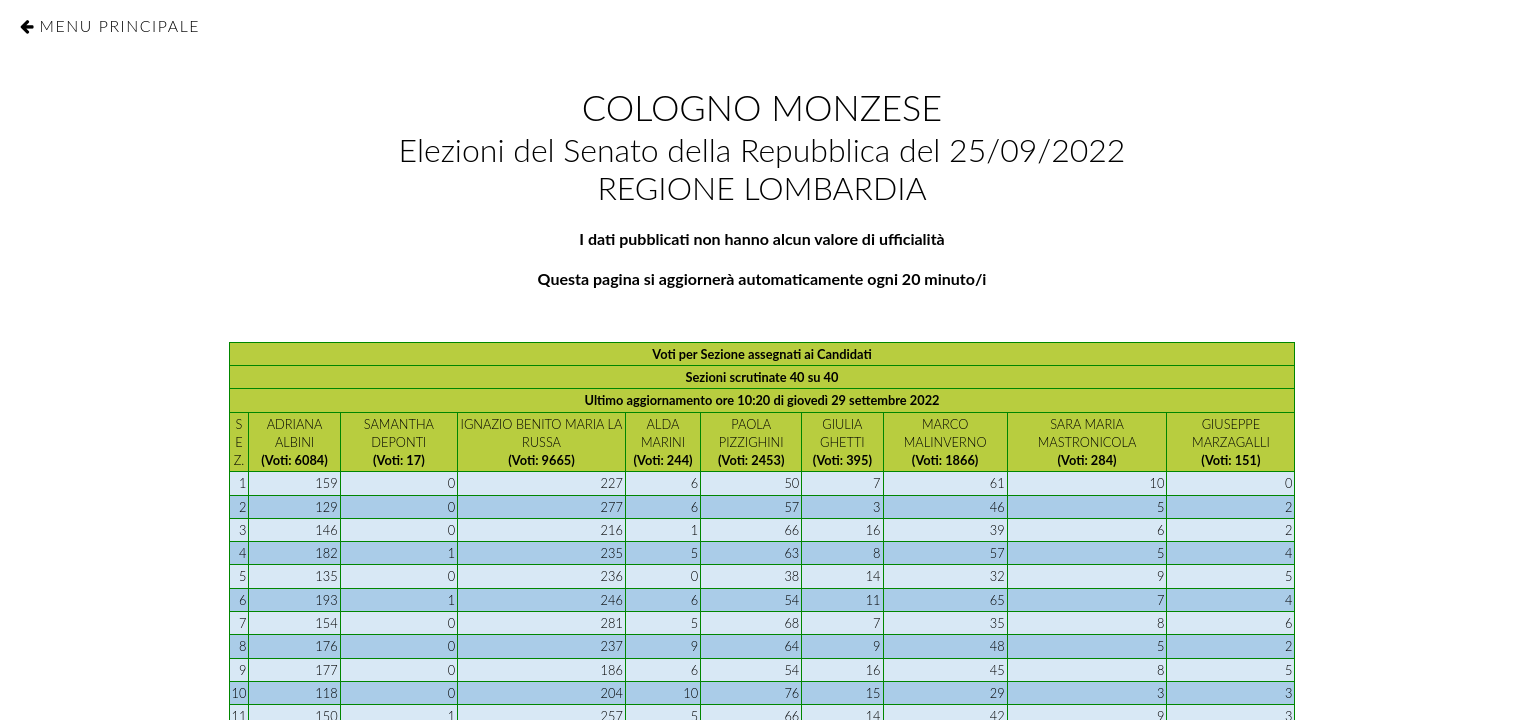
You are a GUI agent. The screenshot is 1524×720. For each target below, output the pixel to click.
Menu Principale (119, 25)
